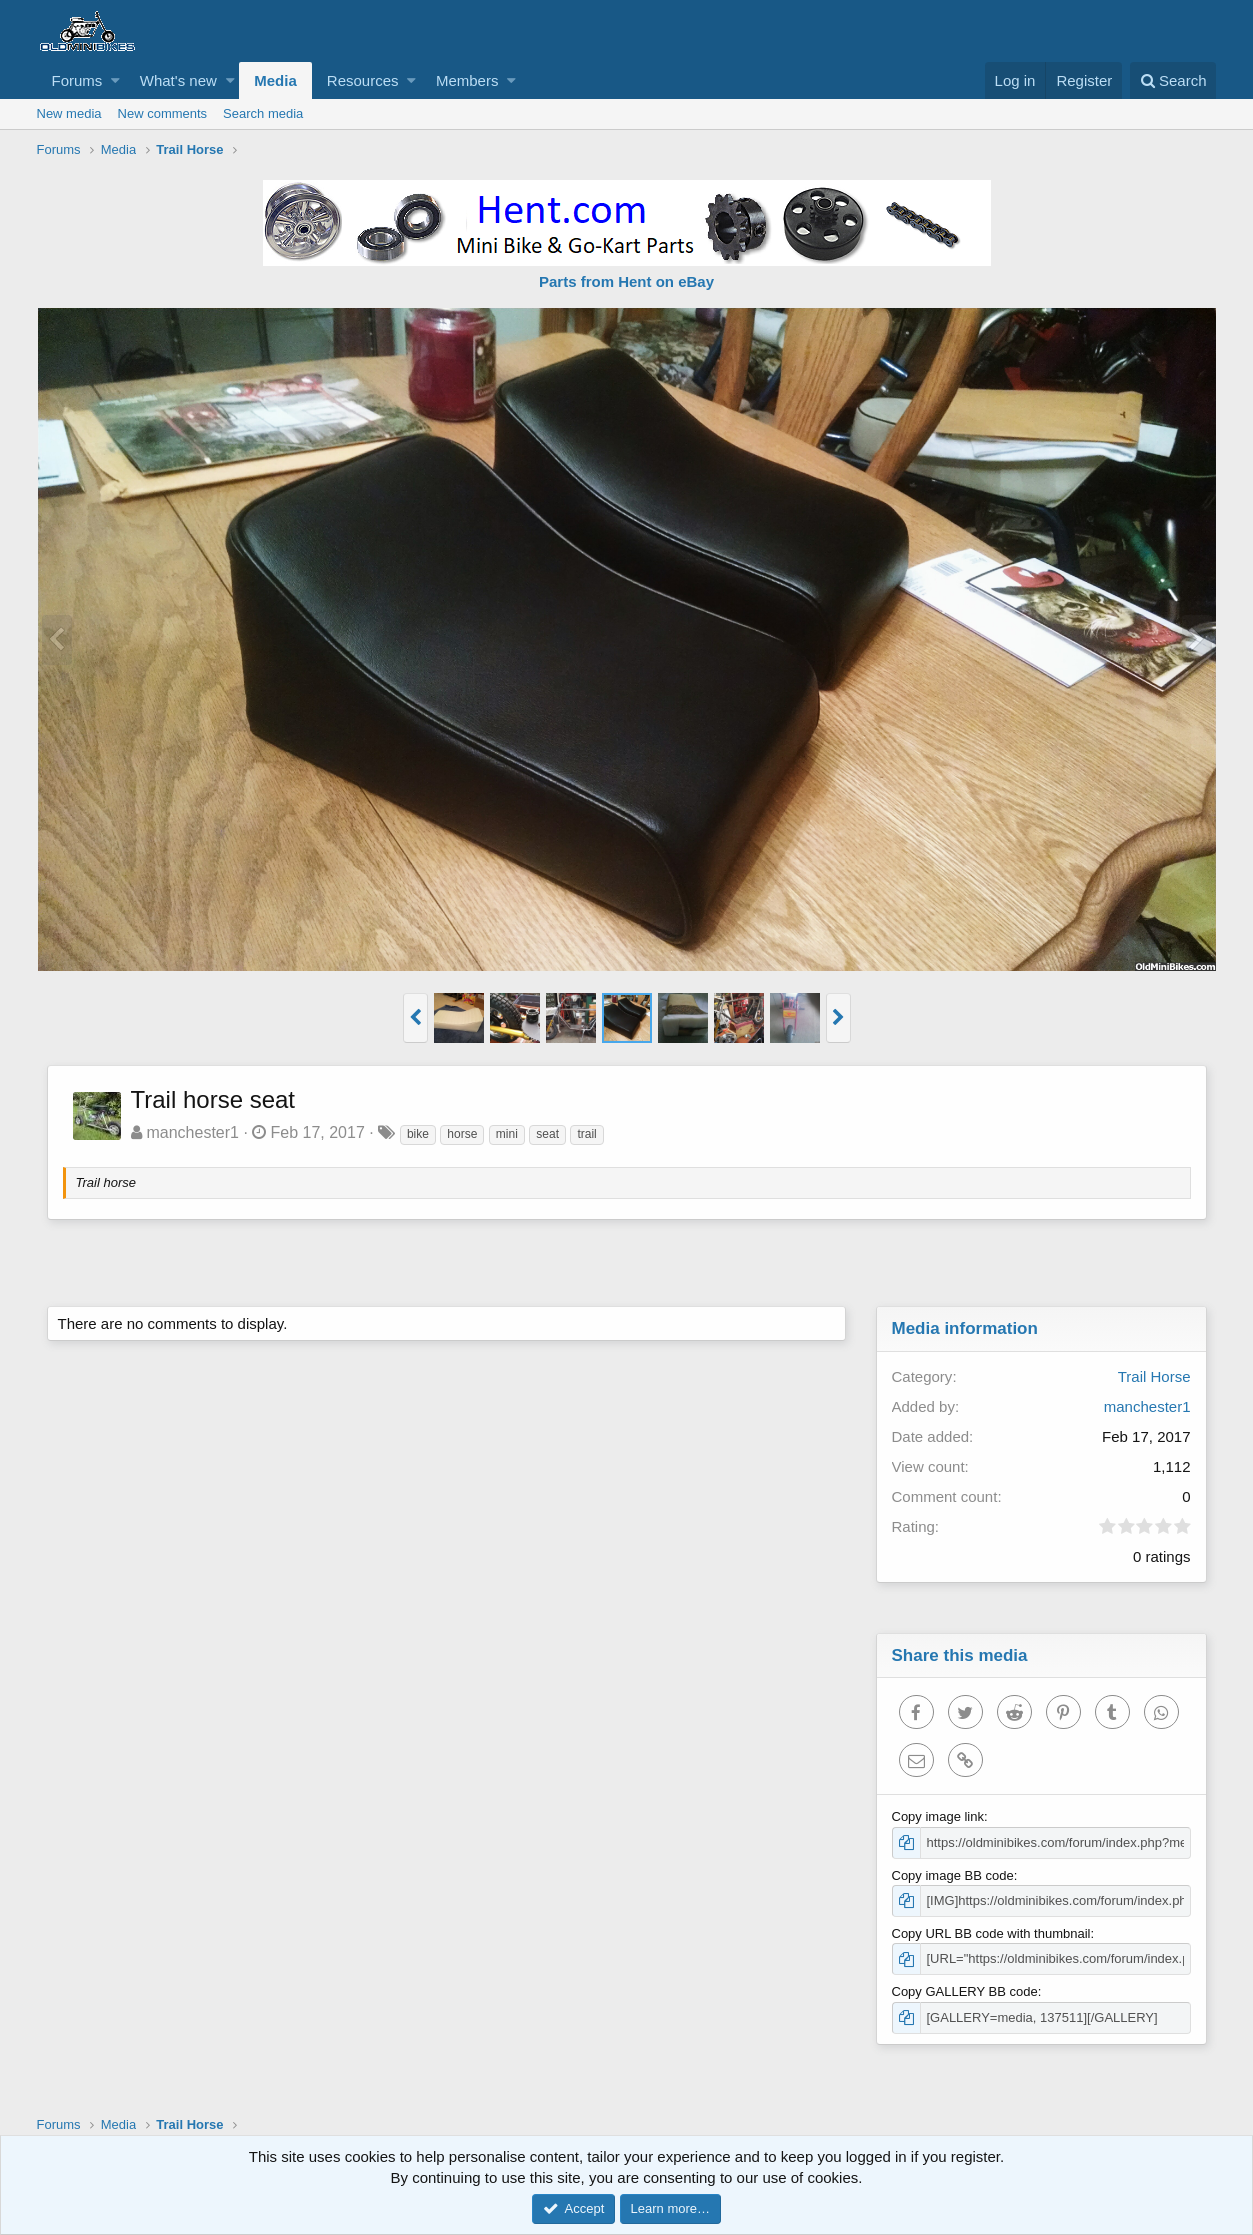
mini (507, 1134)
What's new (178, 80)
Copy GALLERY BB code (965, 1991)
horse (462, 1134)
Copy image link (938, 1816)
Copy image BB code (953, 1875)
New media (69, 113)
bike (418, 1134)
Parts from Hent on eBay (626, 281)
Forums (77, 80)
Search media (263, 113)
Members (467, 80)
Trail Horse (1154, 1376)
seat (547, 1134)
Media (275, 80)
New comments (163, 113)
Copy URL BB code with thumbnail (991, 1933)
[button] (115, 80)
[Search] (1173, 80)
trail (586, 1134)
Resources (363, 80)
